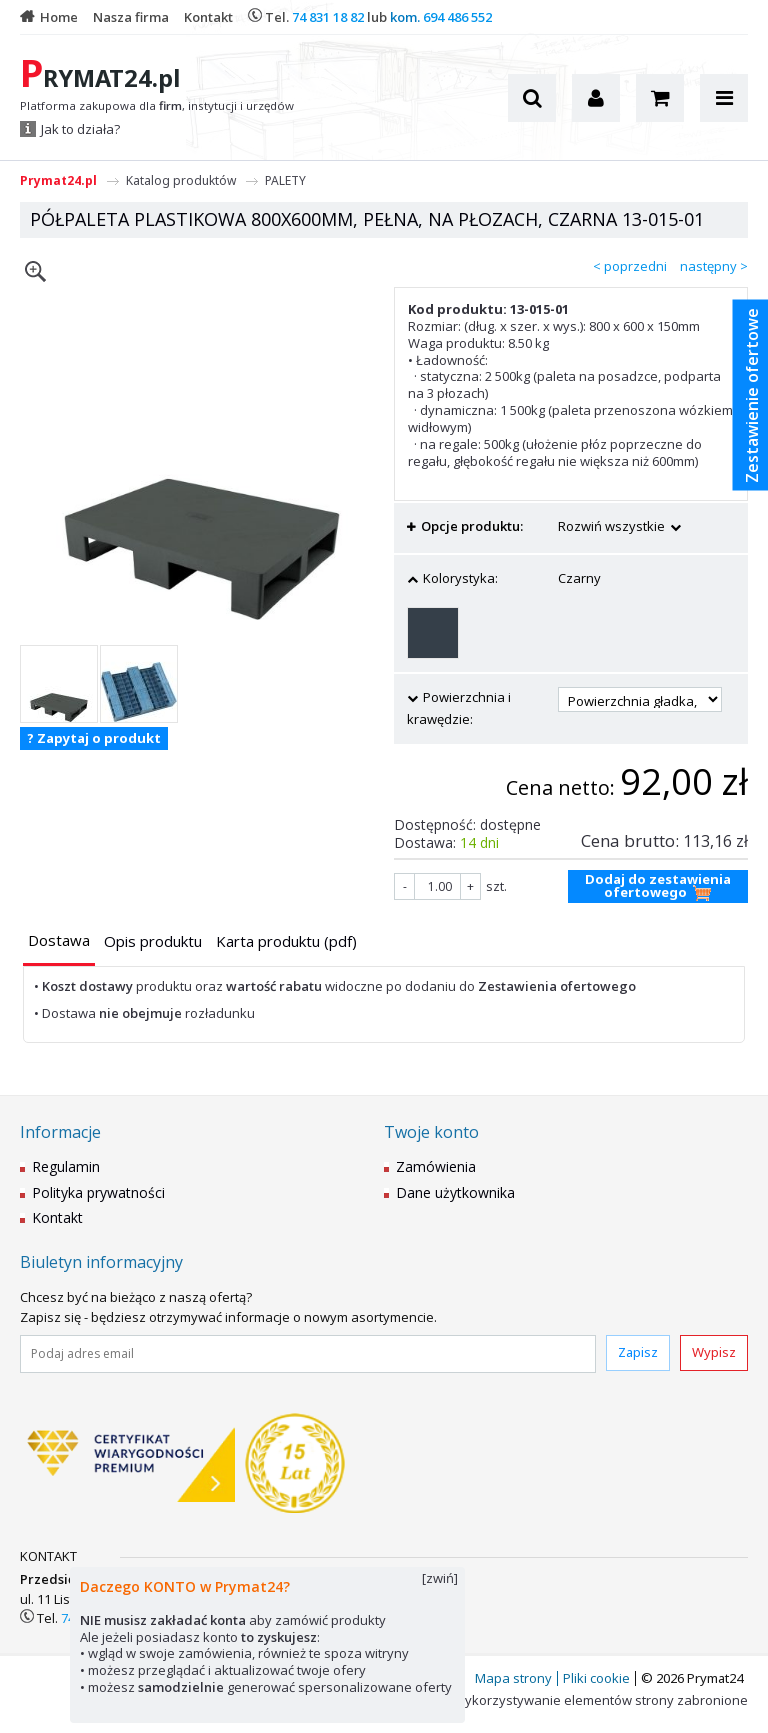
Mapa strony (513, 1678)
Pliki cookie (596, 1678)
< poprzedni (630, 266)
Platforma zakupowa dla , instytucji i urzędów (157, 106)
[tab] (59, 942)
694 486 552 (457, 17)
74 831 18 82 (328, 17)
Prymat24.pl (58, 180)
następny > (714, 266)
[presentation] (59, 940)
